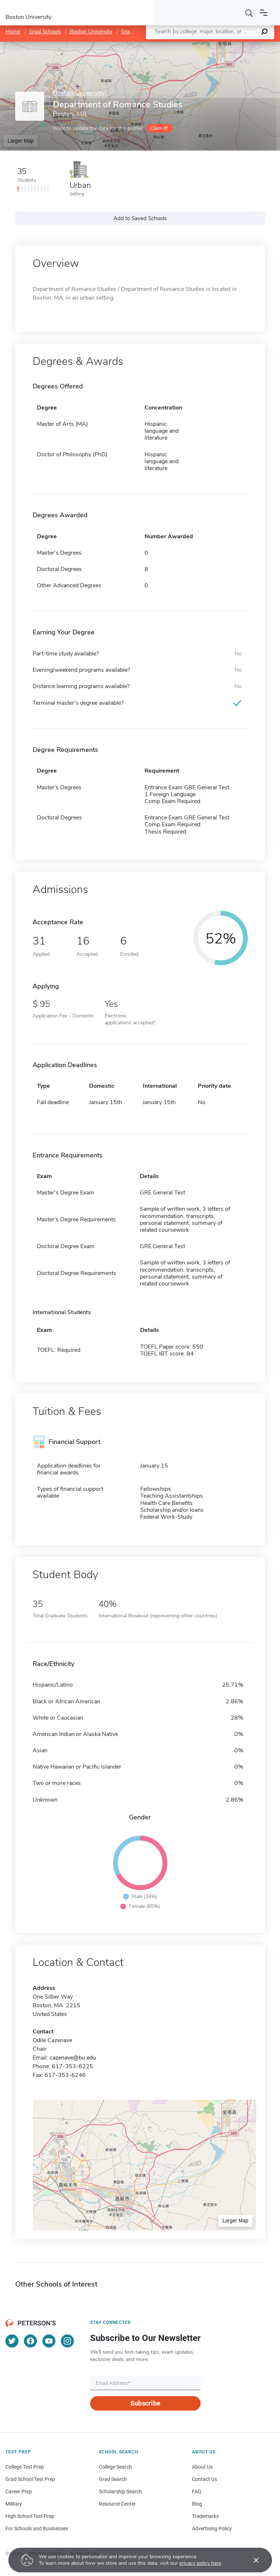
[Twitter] (11, 2340)
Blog (197, 2504)
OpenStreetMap (231, 45)
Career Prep (18, 2491)
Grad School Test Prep (30, 2479)
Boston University (91, 31)
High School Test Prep (29, 2516)
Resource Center (117, 2504)
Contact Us (204, 2479)
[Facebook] (30, 2340)
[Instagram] (67, 2340)
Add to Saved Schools (140, 218)
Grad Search (113, 2479)
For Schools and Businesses (36, 2528)
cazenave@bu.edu (73, 2058)
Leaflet (192, 45)
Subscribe (145, 2403)
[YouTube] (48, 2340)
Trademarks (205, 2516)
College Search (115, 2467)
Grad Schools (45, 31)
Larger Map (21, 141)
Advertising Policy (212, 2528)
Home (13, 31)
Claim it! (159, 128)
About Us (202, 2467)
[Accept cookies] (251, 2560)
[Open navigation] (263, 13)
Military (13, 2504)
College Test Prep (24, 2467)
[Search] (249, 13)
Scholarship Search (120, 2491)
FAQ (196, 2491)
